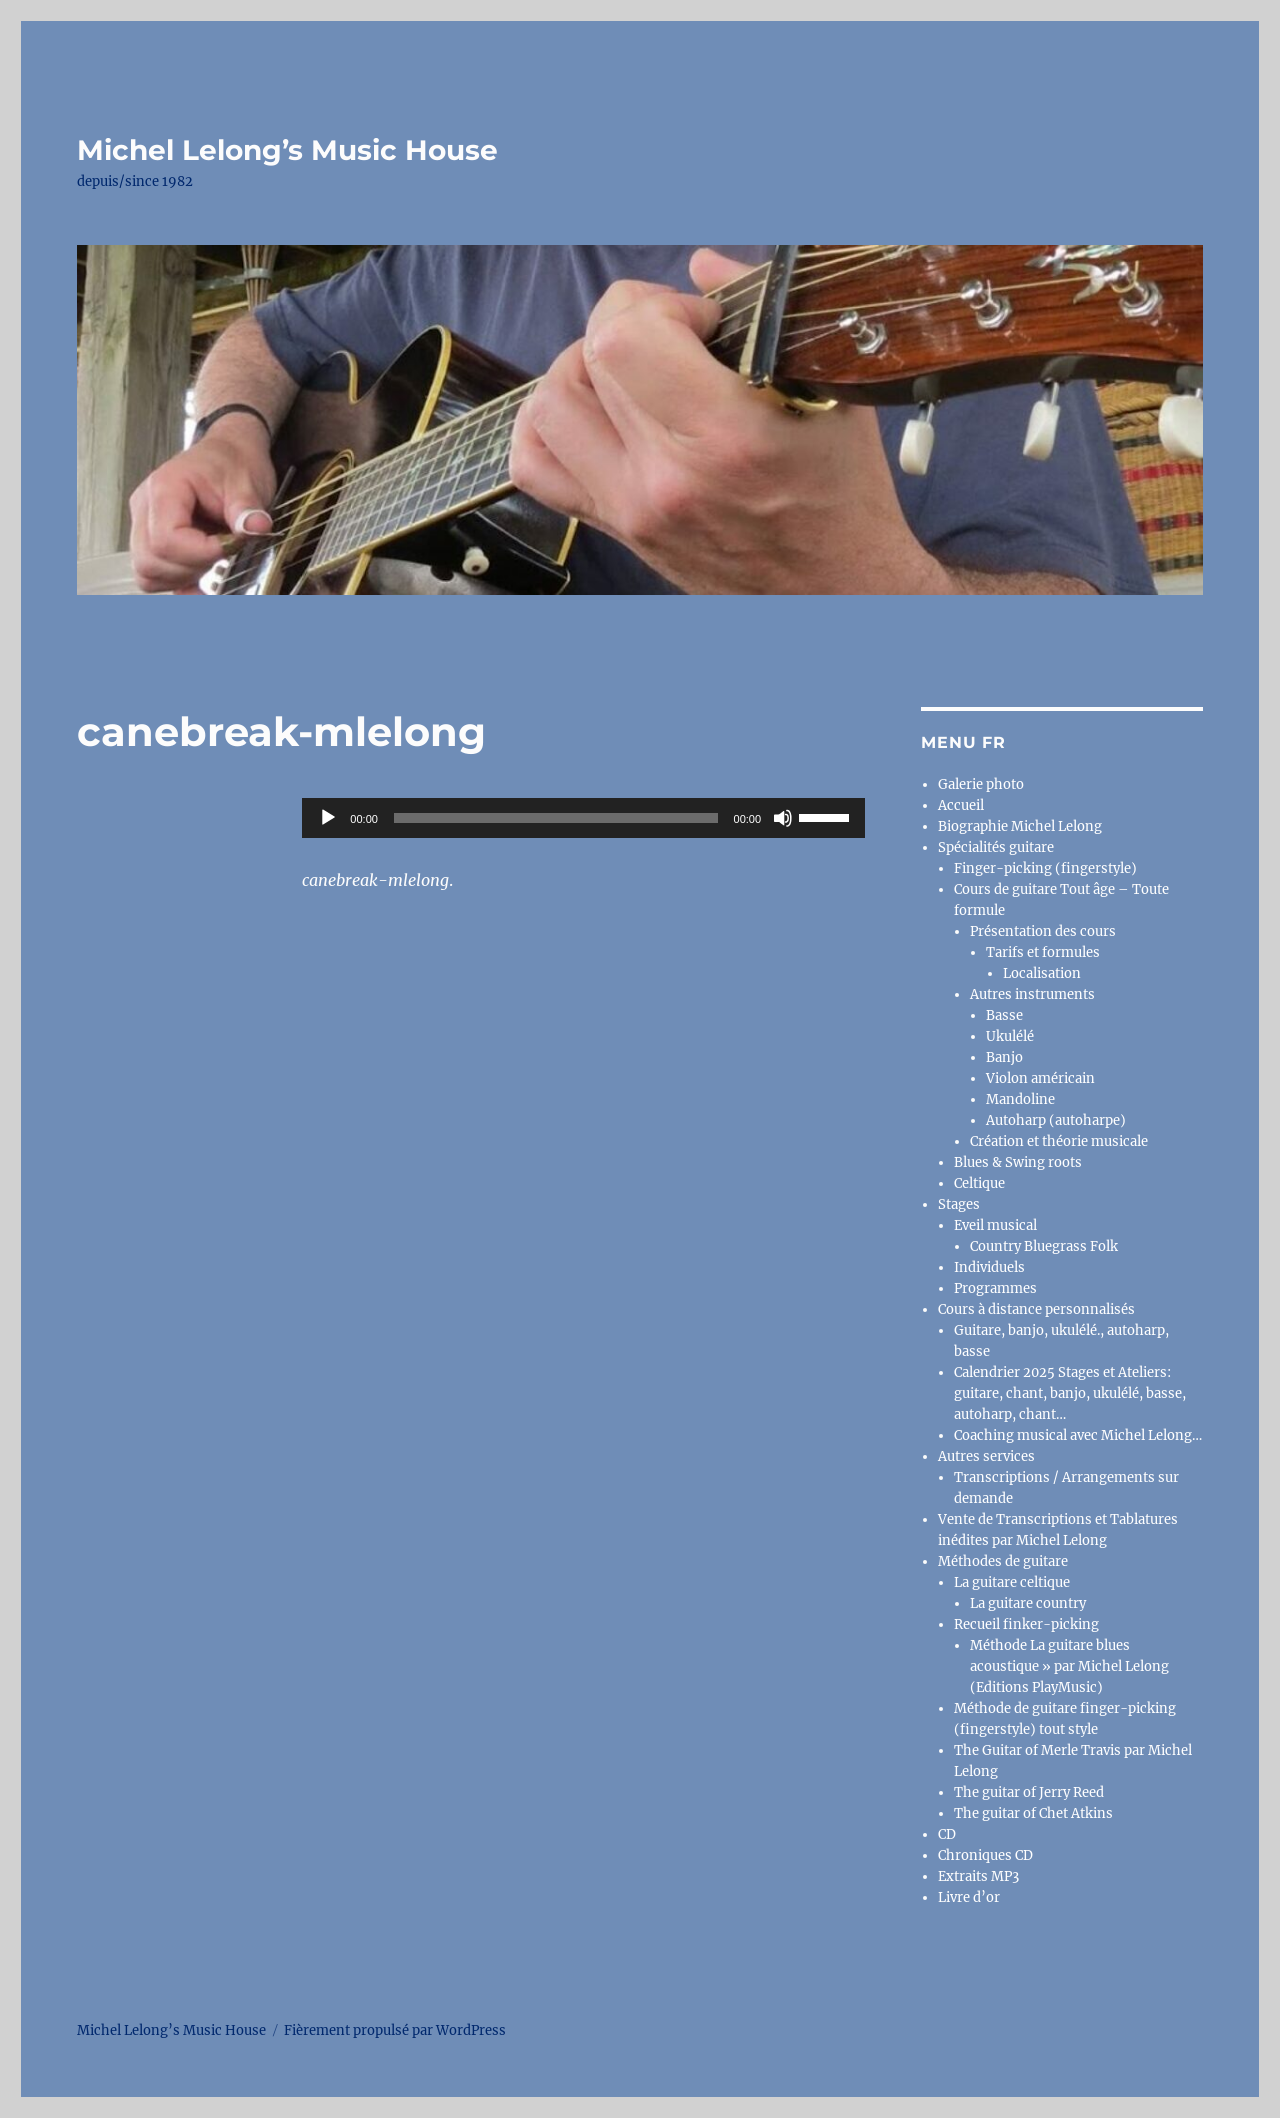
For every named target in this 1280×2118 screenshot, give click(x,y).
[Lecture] (328, 818)
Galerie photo (981, 784)
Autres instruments (1032, 994)
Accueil (961, 805)
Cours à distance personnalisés (1036, 1309)
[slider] (556, 818)
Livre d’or (969, 1897)
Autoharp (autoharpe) (1056, 1120)
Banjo (1004, 1057)
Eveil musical (995, 1225)
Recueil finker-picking (1026, 1624)
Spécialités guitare (996, 847)
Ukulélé (1010, 1036)
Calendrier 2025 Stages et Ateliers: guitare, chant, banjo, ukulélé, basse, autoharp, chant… (1070, 1393)
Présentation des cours (1043, 931)
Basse (1004, 1015)
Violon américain (1040, 1078)
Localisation (1042, 973)
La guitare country (1028, 1603)
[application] (583, 818)
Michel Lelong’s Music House (287, 150)
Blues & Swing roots (1018, 1162)
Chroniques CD (985, 1855)
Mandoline (1020, 1099)
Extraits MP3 (978, 1876)
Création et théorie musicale (1059, 1141)
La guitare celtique (1012, 1582)
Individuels (989, 1267)
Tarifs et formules (1043, 952)
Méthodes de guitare (1003, 1561)
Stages (959, 1204)
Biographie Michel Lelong (1020, 826)
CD (947, 1834)
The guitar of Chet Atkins (1033, 1813)
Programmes (995, 1288)
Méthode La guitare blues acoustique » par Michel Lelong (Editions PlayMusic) (1069, 1666)
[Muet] (783, 818)
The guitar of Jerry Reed (1029, 1792)
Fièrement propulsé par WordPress (395, 2030)
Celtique (979, 1183)
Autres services (986, 1456)
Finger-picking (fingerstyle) (1045, 868)
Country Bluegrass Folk (1044, 1246)
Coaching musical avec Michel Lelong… (1078, 1435)
